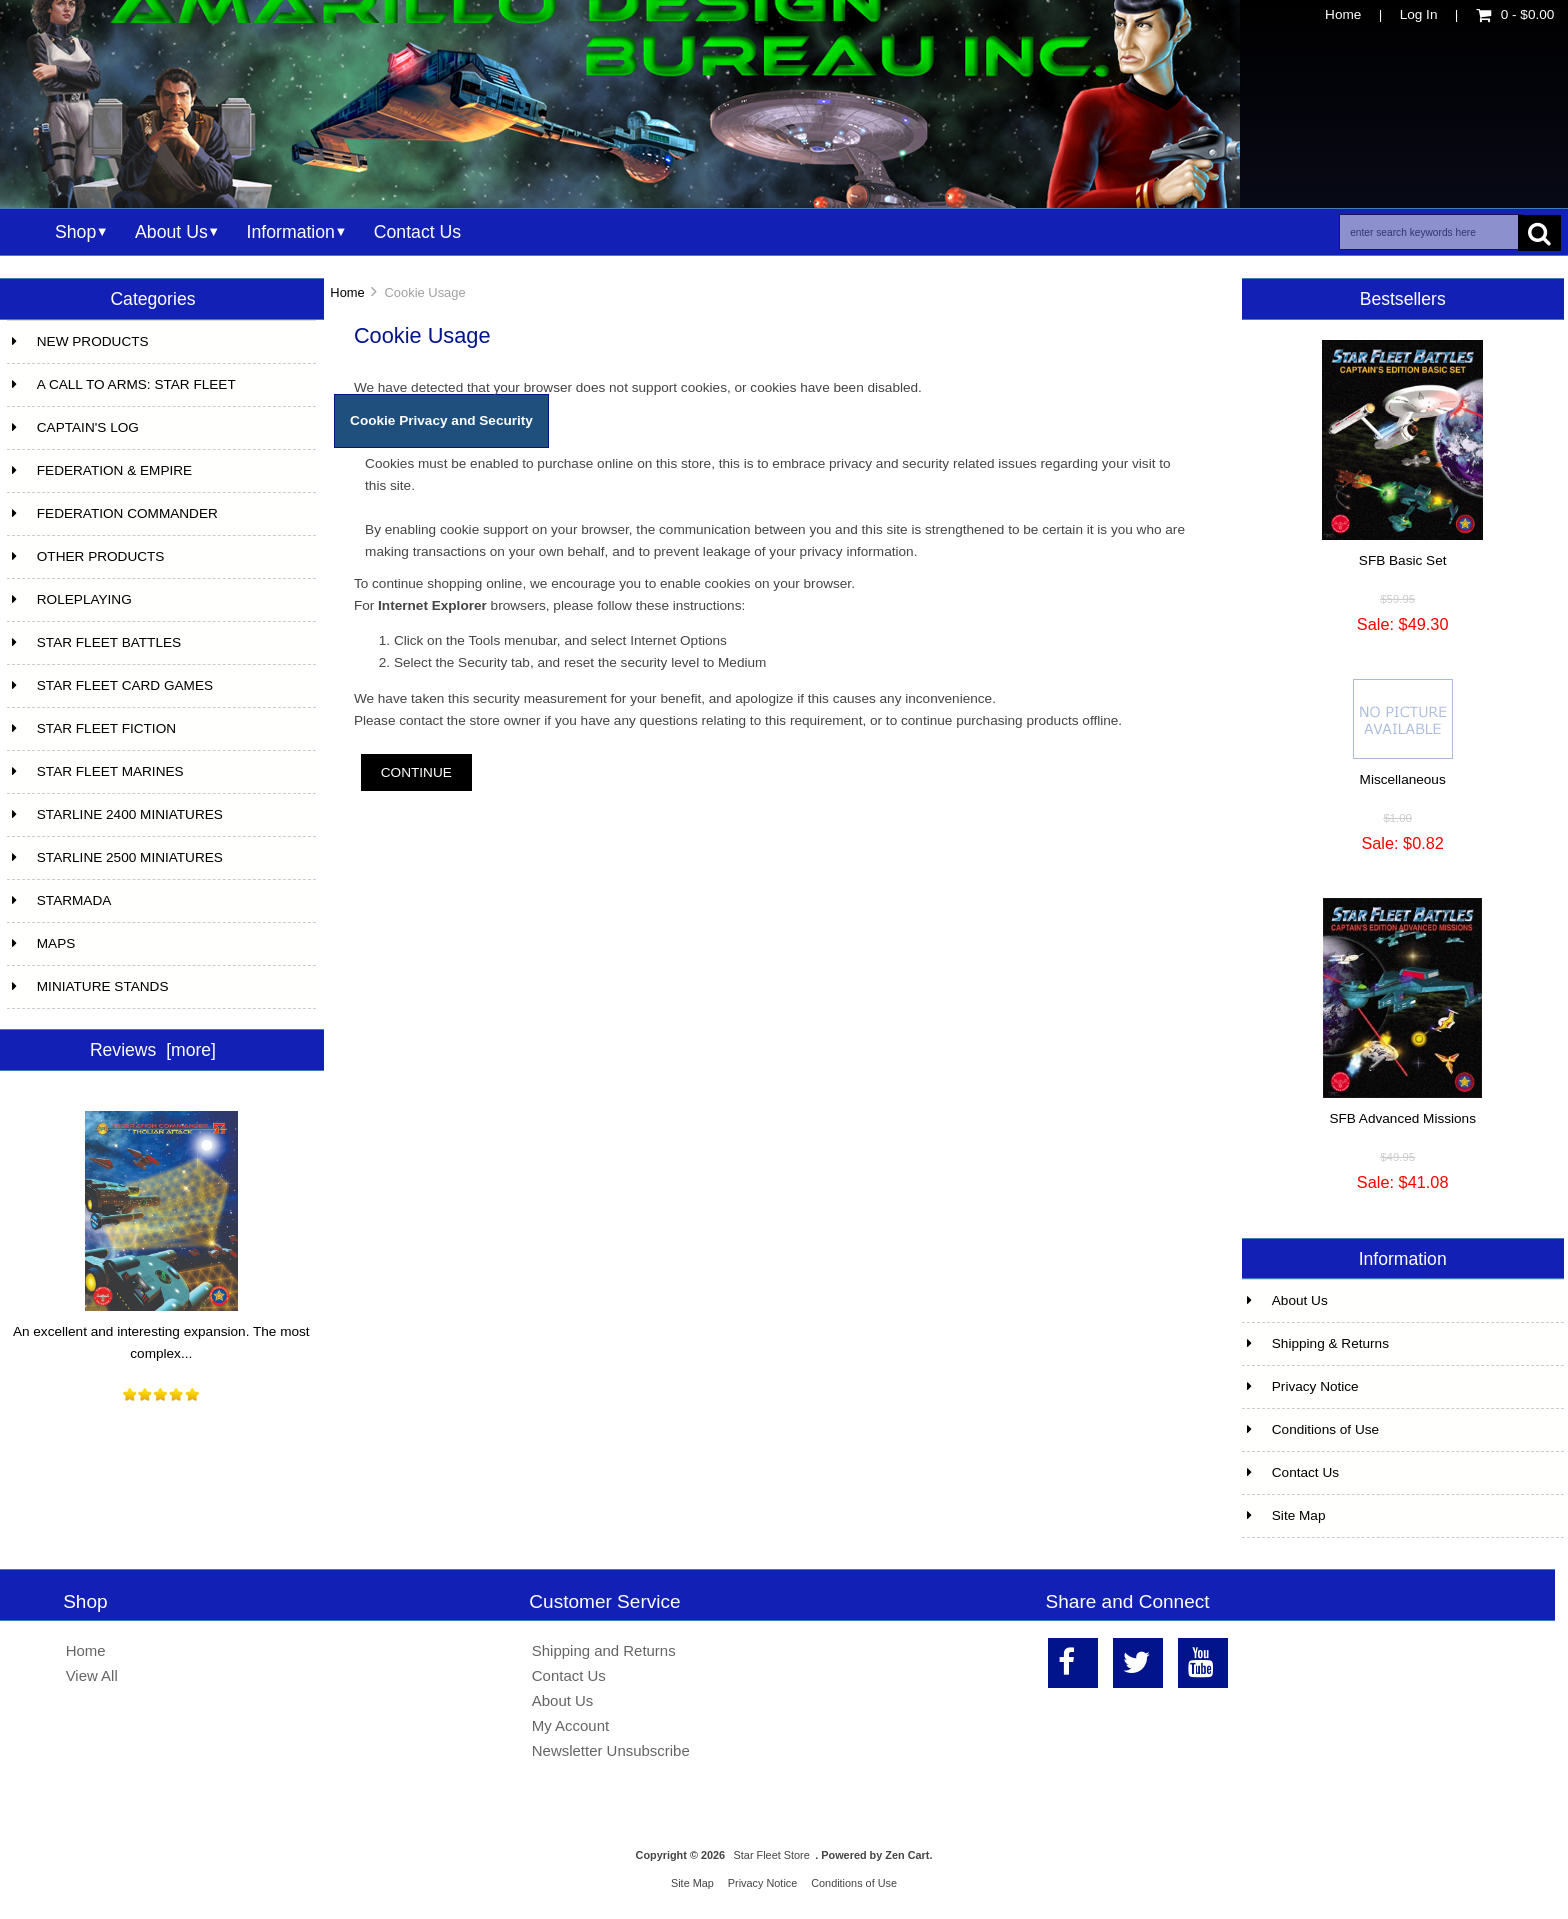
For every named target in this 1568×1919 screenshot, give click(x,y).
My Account (570, 1725)
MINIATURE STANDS (90, 986)
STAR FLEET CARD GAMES (112, 685)
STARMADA (62, 900)
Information (291, 232)
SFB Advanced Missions (1402, 1118)
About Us (171, 232)
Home (1343, 14)
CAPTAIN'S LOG (75, 427)
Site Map (1286, 1515)
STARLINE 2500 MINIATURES (117, 857)
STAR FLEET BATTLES (96, 642)
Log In (1419, 14)
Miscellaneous (1403, 779)
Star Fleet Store (772, 1855)
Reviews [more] (153, 1050)
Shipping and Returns (604, 1650)
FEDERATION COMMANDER (115, 513)
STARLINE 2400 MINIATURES (117, 814)
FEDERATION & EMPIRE (102, 470)
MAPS (44, 943)
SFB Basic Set (1403, 560)
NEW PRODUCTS (80, 341)
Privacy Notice (1303, 1386)
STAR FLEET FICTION (94, 728)
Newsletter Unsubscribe (611, 1750)
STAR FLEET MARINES (98, 771)
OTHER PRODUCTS (88, 556)
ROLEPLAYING (72, 599)
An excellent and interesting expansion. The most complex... (161, 1335)
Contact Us (417, 232)
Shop (75, 232)
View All (92, 1675)
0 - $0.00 (1515, 14)
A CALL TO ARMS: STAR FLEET (124, 384)
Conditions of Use (1313, 1429)
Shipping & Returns (1318, 1343)
